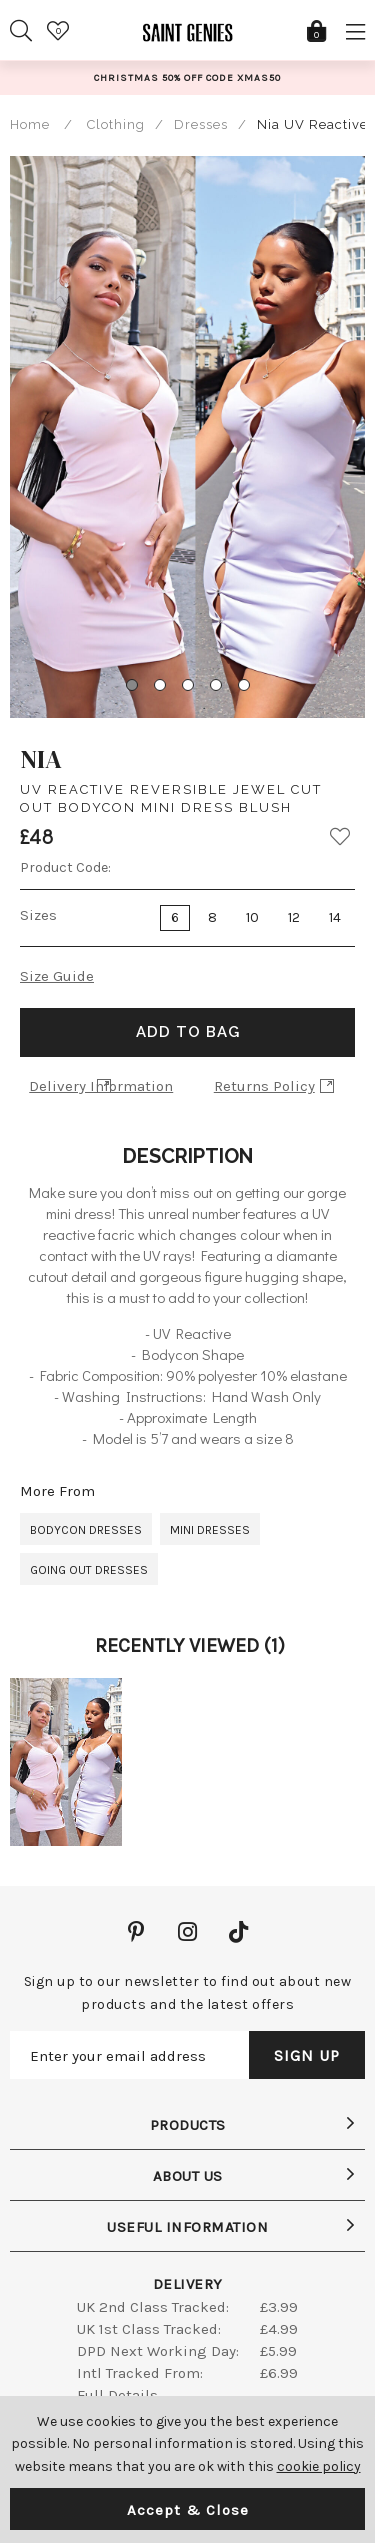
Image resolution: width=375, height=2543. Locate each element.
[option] (187, 77)
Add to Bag (188, 1032)
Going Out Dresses (89, 1570)
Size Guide (57, 976)
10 (252, 917)
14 (335, 917)
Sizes (38, 915)
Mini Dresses (210, 1530)
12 (294, 917)
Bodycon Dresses (86, 1530)
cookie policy (319, 2466)
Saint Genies (188, 40)
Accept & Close (188, 2510)
